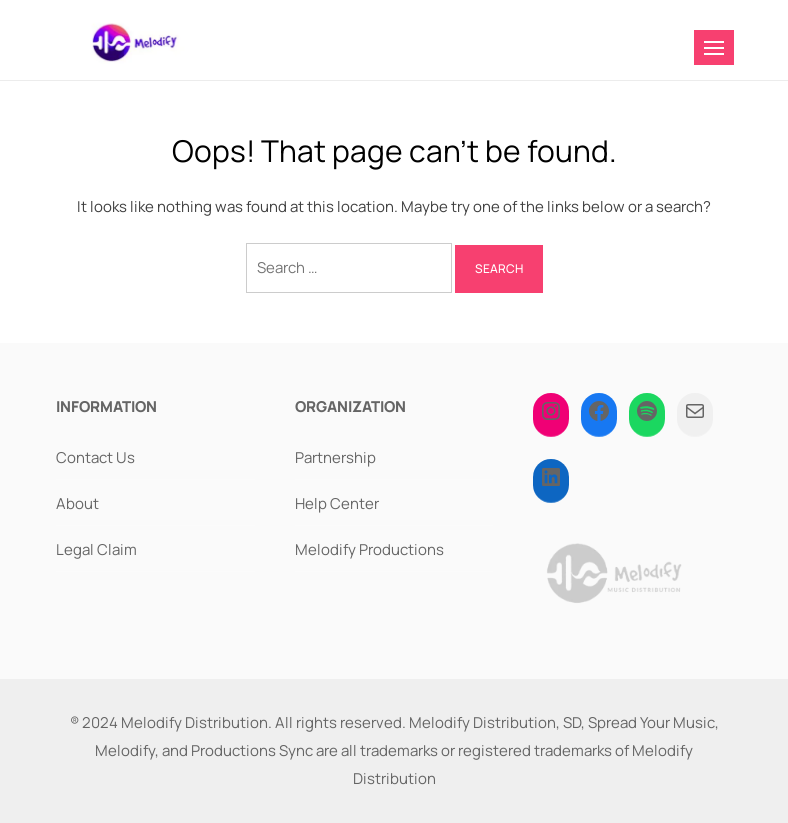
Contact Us (95, 457)
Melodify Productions (369, 549)
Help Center (337, 503)
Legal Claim (96, 549)
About (77, 503)
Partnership (335, 457)
